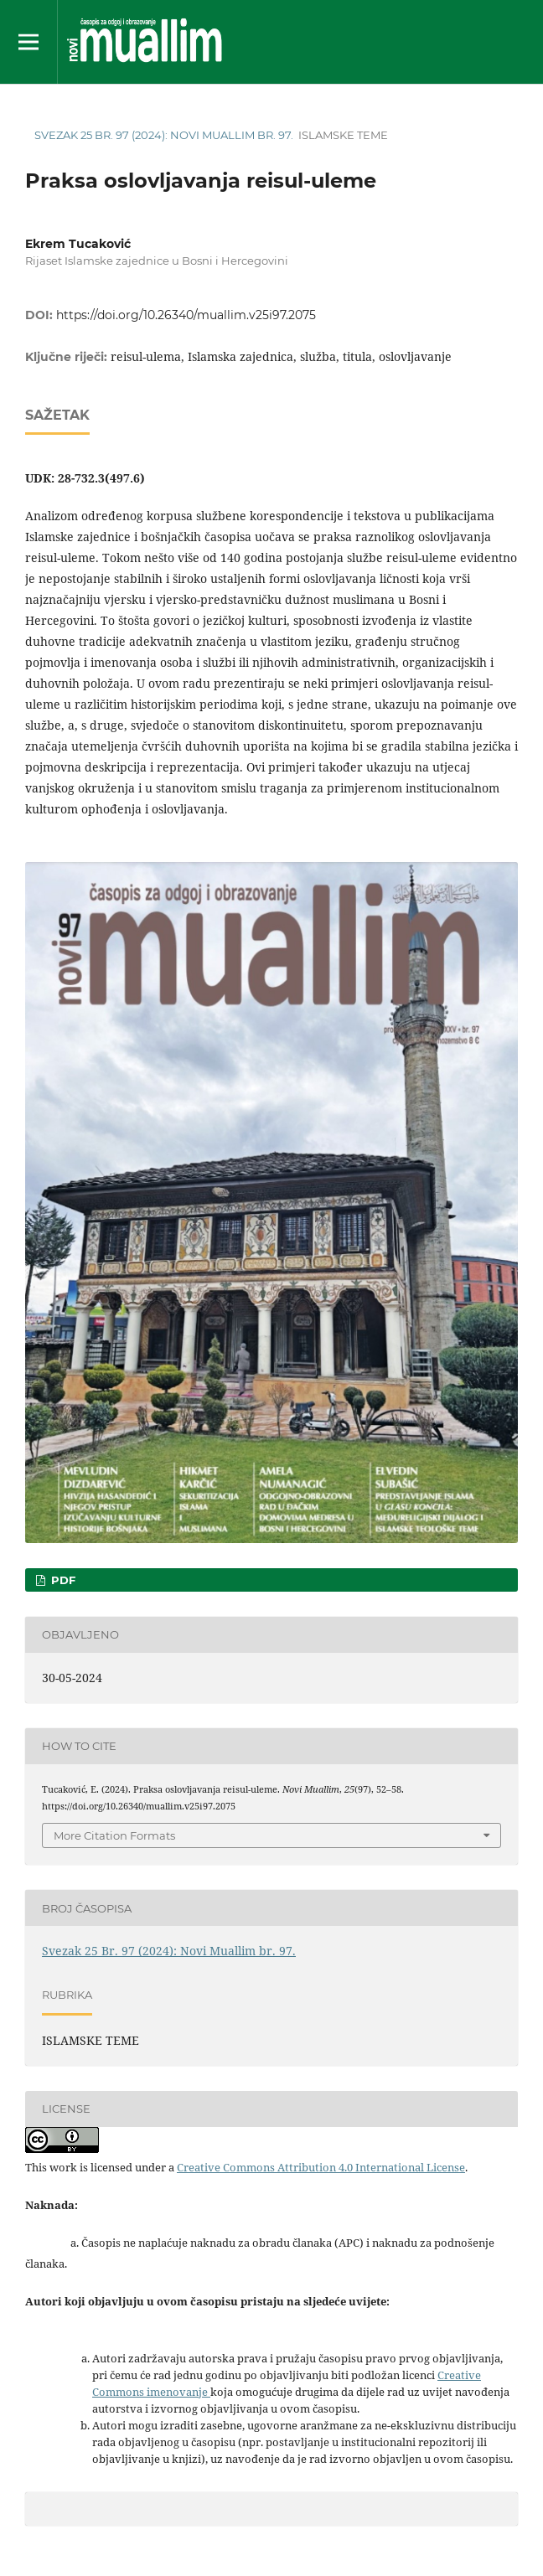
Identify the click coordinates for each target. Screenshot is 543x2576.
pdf (61, 1580)
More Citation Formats (114, 1835)
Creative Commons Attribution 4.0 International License (321, 2167)
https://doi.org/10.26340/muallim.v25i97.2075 (186, 315)
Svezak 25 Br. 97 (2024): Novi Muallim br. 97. (163, 135)
